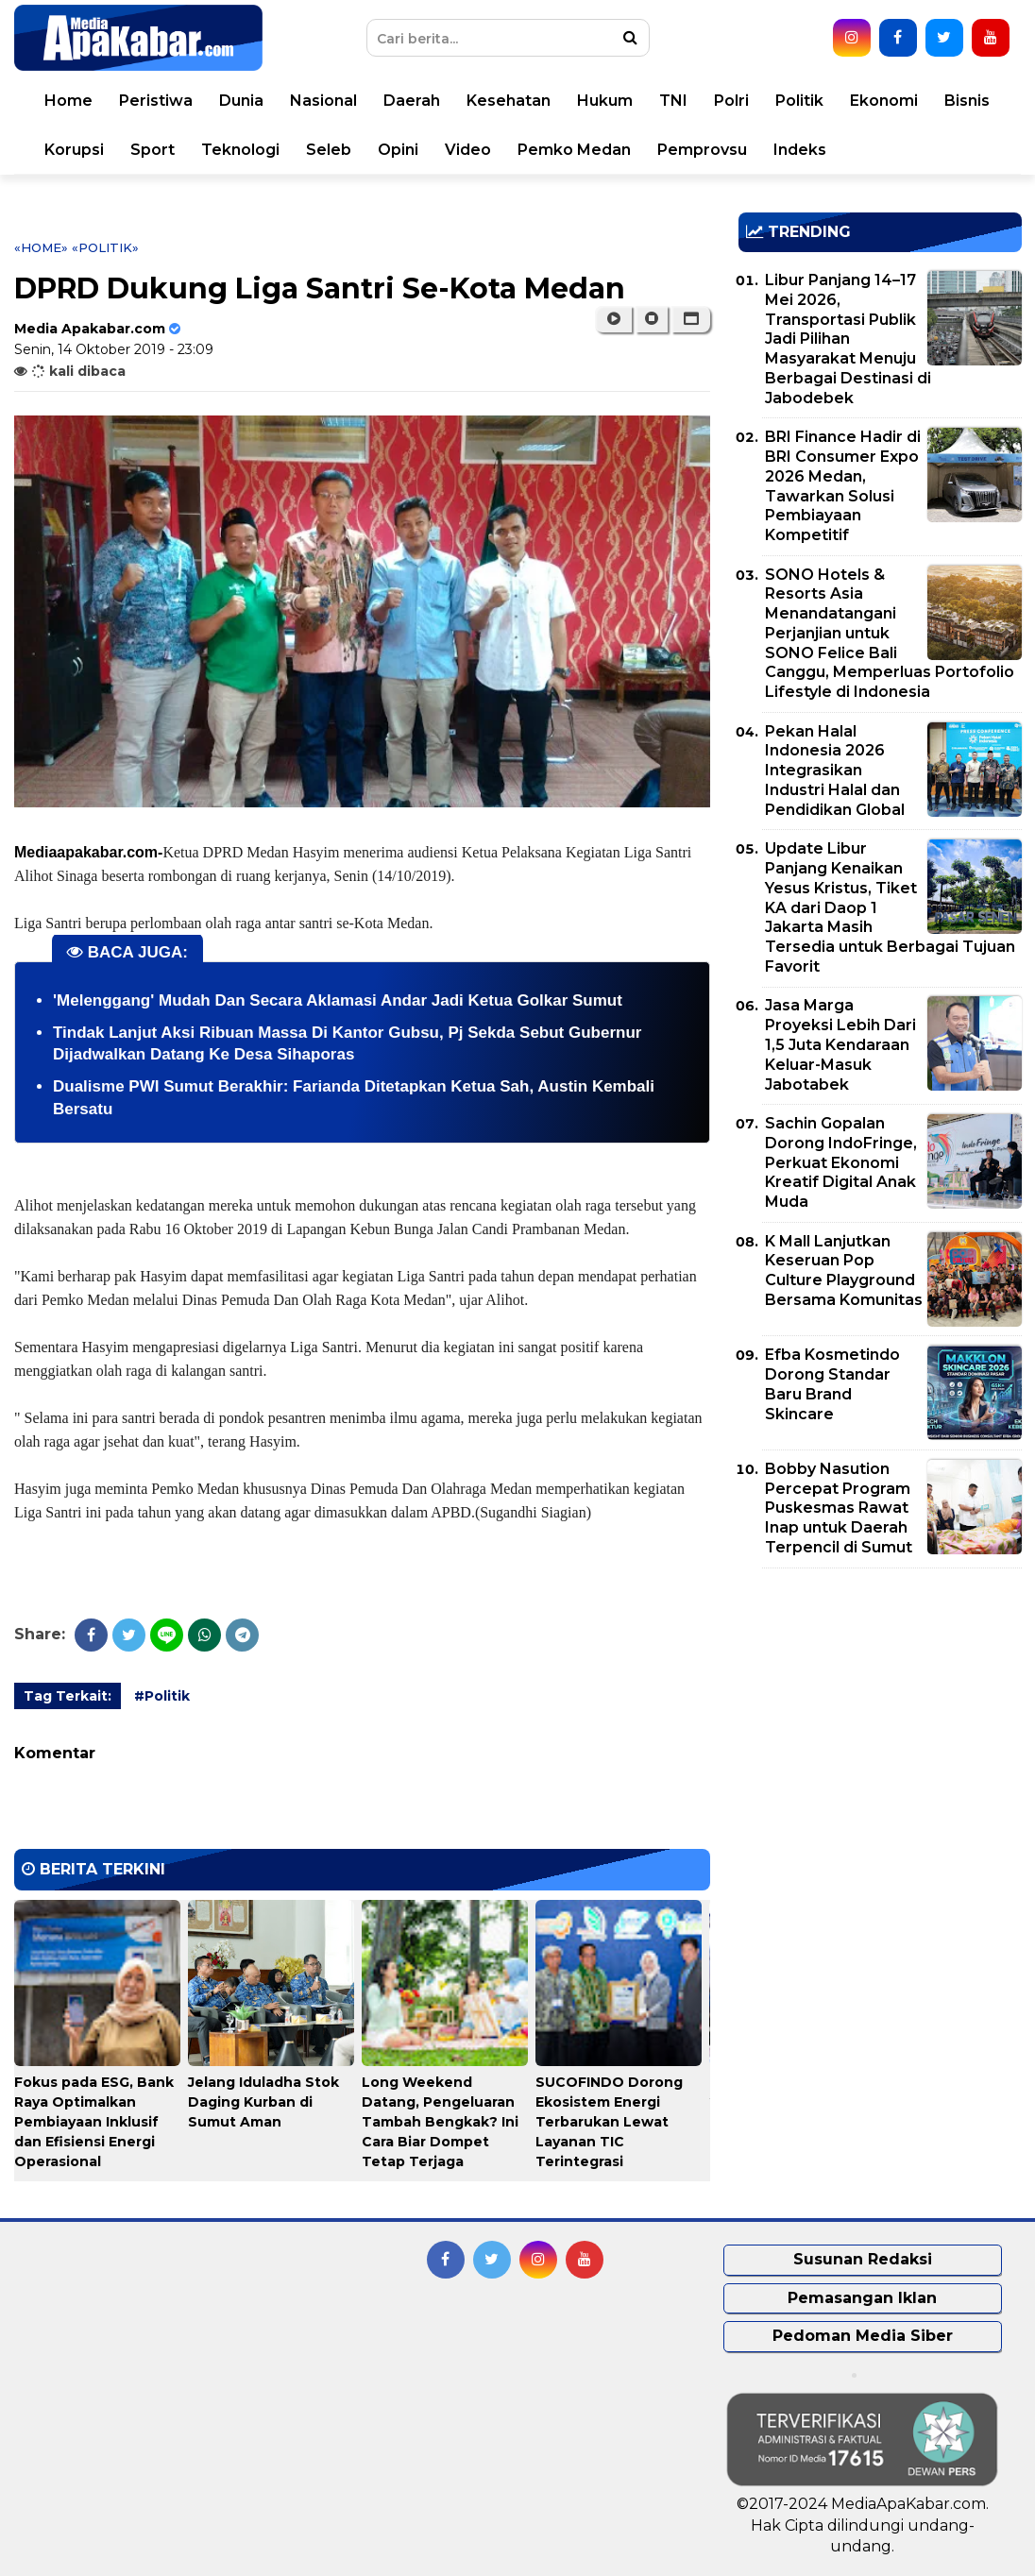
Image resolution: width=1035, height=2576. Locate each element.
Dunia (241, 101)
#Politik (162, 1695)
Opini (398, 150)
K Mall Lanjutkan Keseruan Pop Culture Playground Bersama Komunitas (844, 1270)
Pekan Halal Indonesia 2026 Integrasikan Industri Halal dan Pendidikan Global (835, 770)
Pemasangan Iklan (862, 2298)
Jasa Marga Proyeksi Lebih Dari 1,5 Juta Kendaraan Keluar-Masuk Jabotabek (840, 1044)
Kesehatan (509, 101)
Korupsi (74, 150)
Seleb (328, 150)
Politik (799, 101)
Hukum (605, 101)
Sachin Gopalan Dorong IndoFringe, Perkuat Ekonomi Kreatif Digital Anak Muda (841, 1162)
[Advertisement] (880, 1715)
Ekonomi (884, 101)
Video (468, 150)
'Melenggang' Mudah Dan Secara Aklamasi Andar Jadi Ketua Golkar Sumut (337, 1000)
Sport (152, 150)
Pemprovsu (702, 150)
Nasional (323, 101)
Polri (731, 101)
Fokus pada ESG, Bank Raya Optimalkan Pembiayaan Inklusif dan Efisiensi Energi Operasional (94, 2122)
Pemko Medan (574, 150)
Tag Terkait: (67, 1695)
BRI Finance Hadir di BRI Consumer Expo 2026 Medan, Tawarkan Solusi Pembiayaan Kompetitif (843, 486)
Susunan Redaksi (862, 2259)
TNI (673, 101)
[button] (690, 319)
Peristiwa (156, 101)
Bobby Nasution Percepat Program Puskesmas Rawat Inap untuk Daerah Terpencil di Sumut (838, 1508)
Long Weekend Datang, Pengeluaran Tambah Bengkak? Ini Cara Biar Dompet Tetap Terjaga (440, 2122)
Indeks (799, 150)
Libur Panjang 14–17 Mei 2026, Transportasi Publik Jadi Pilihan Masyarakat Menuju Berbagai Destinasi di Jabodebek (848, 339)
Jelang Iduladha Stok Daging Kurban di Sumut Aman (263, 2102)
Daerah (411, 101)
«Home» (41, 247)
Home (68, 101)
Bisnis (967, 101)
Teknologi (240, 150)
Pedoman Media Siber (862, 2336)
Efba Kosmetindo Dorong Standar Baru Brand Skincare (832, 1384)
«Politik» (105, 247)
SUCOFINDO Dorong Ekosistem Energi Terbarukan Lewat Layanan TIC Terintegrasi (609, 2122)
